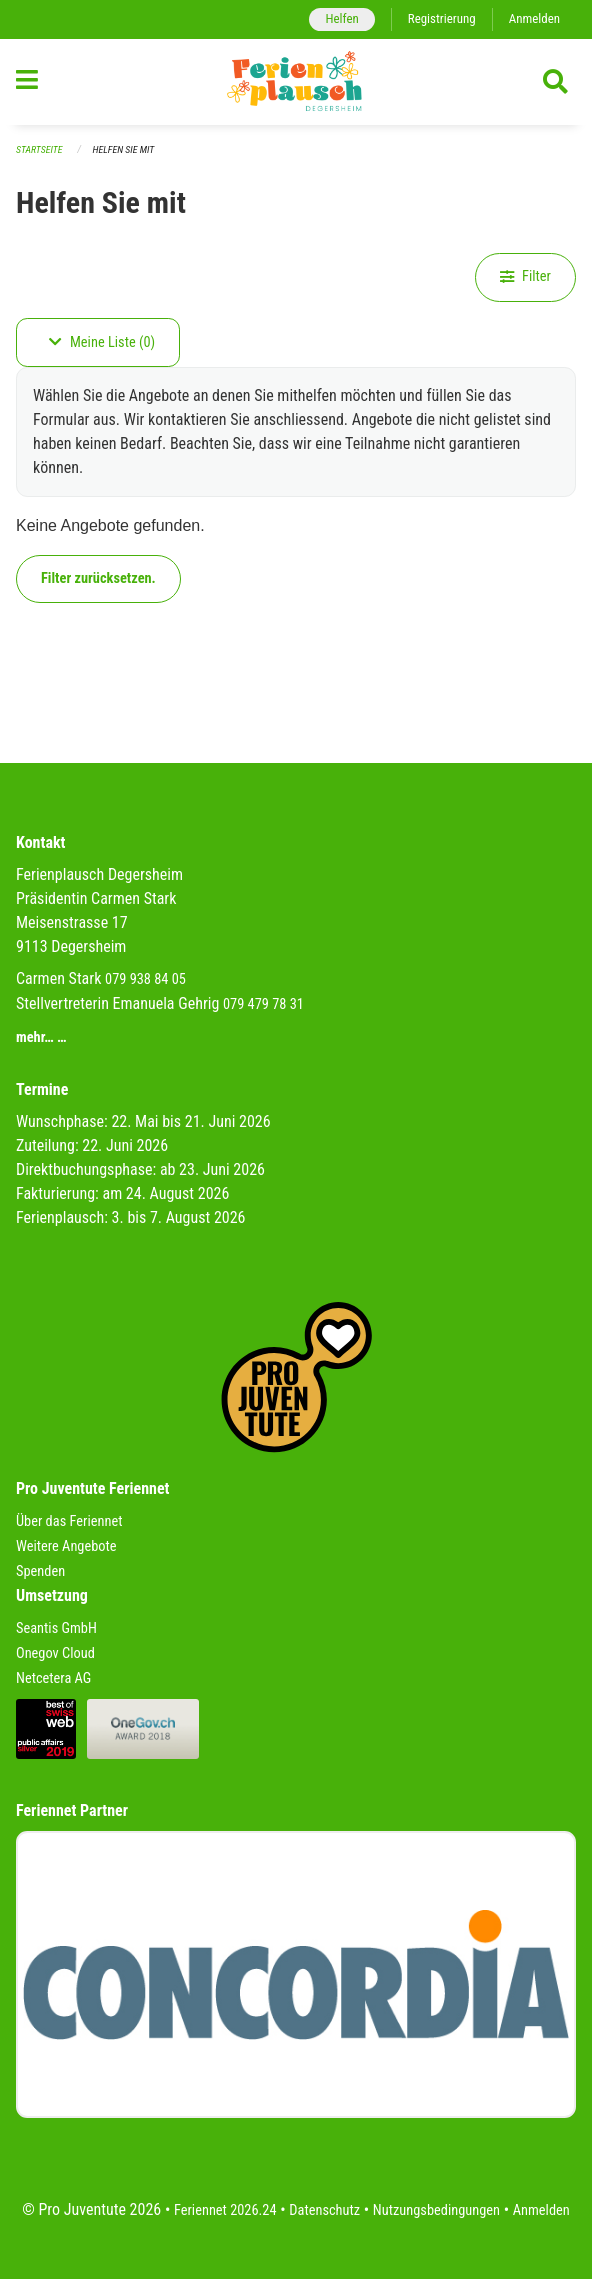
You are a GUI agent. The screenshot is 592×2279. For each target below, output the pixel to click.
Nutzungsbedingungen (436, 2210)
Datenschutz (324, 2210)
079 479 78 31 (263, 1004)
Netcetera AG (53, 1678)
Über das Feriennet (69, 1521)
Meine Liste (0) (102, 342)
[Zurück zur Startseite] (296, 82)
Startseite (39, 149)
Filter (525, 276)
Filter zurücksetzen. (98, 578)
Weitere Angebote (66, 1546)
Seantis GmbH (56, 1628)
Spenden (40, 1571)
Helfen (341, 18)
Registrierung (442, 18)
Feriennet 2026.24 (225, 2210)
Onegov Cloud (55, 1653)
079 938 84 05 (145, 979)
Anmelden (534, 18)
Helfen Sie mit (124, 149)
